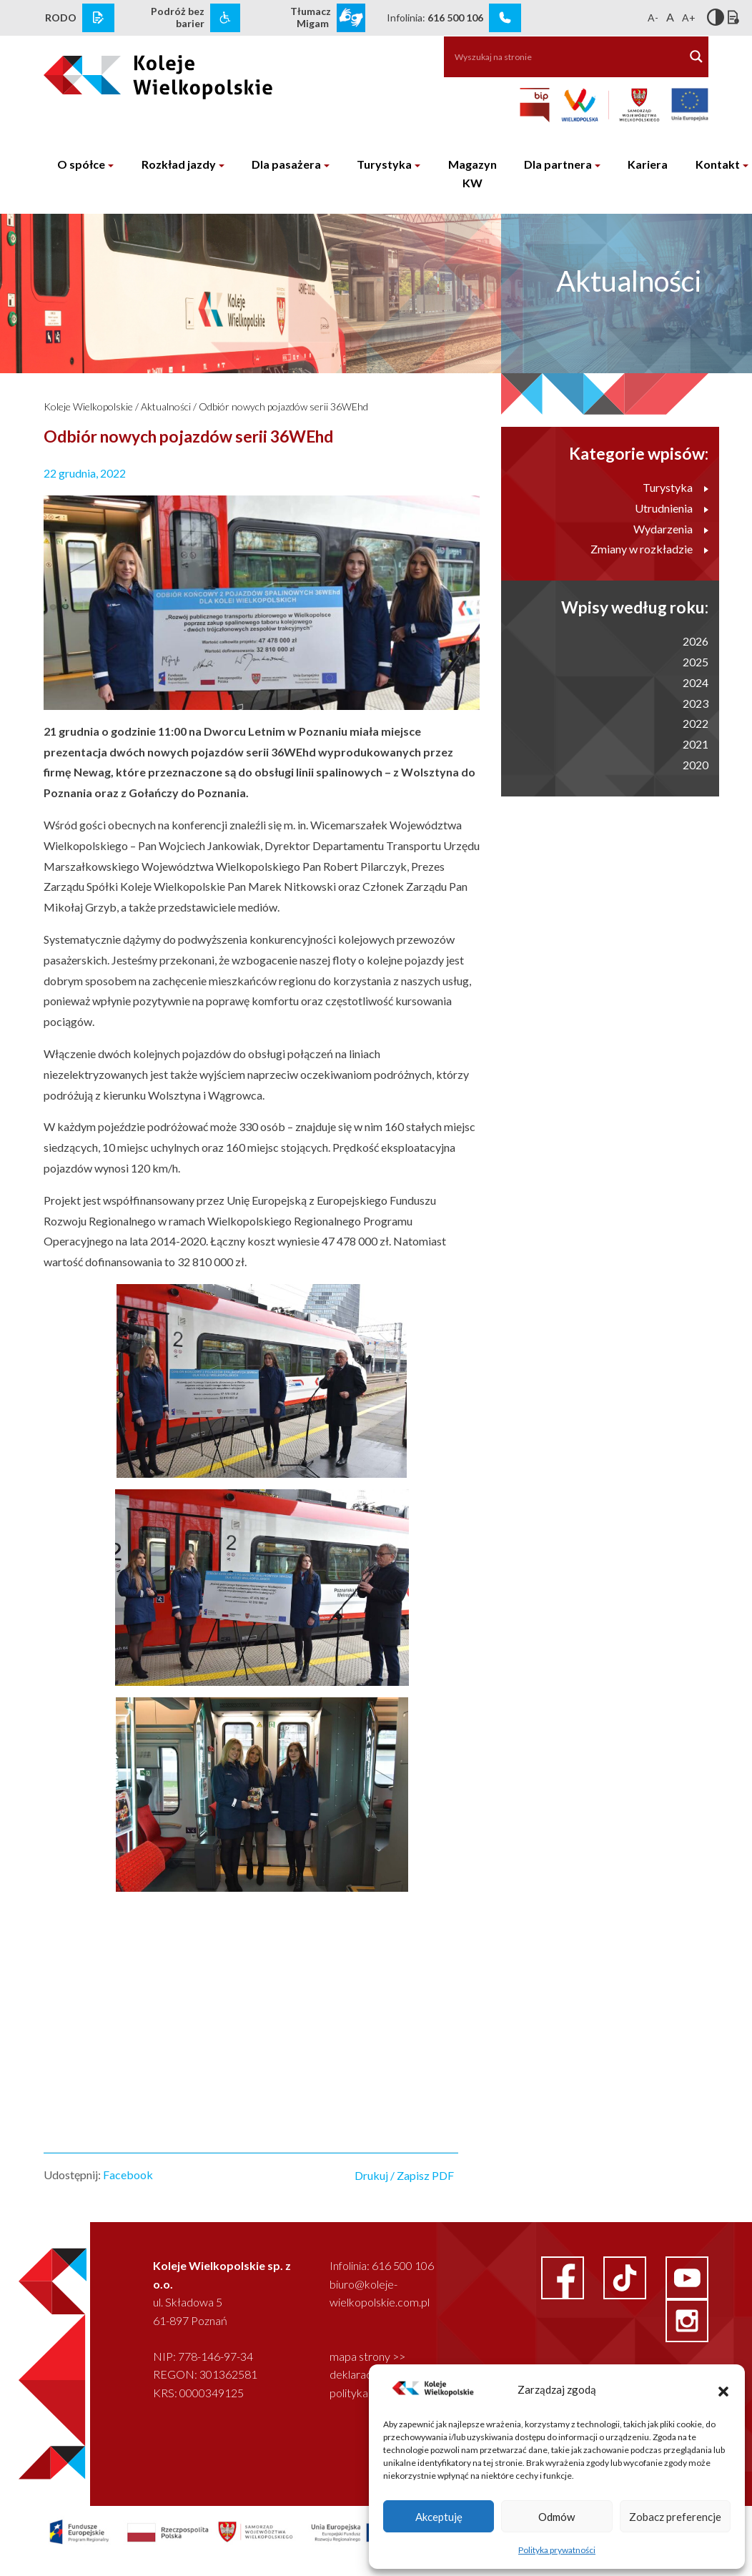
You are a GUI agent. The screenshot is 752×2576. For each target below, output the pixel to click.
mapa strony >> (367, 2356)
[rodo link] (98, 18)
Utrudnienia (671, 508)
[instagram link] (687, 2319)
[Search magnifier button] (696, 56)
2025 (695, 661)
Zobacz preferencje (675, 2516)
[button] (723, 2389)
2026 (695, 641)
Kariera (648, 164)
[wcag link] (225, 18)
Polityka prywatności (556, 2550)
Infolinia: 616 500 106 (382, 2265)
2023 (695, 703)
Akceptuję (438, 2516)
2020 (695, 764)
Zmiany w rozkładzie (649, 549)
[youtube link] (687, 2276)
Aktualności (166, 406)
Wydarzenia (670, 529)
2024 (695, 682)
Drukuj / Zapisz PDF (404, 2175)
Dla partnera (558, 164)
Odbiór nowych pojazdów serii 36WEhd (283, 406)
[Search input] (557, 56)
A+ (689, 17)
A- (653, 17)
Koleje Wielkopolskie (88, 406)
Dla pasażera (286, 164)
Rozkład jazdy (179, 164)
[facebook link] (563, 2276)
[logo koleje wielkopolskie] (119, 70)
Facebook (128, 2174)
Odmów (556, 2516)
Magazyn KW (472, 173)
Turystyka (384, 164)
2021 (695, 744)
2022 (695, 723)
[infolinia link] (505, 18)
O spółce (81, 164)
